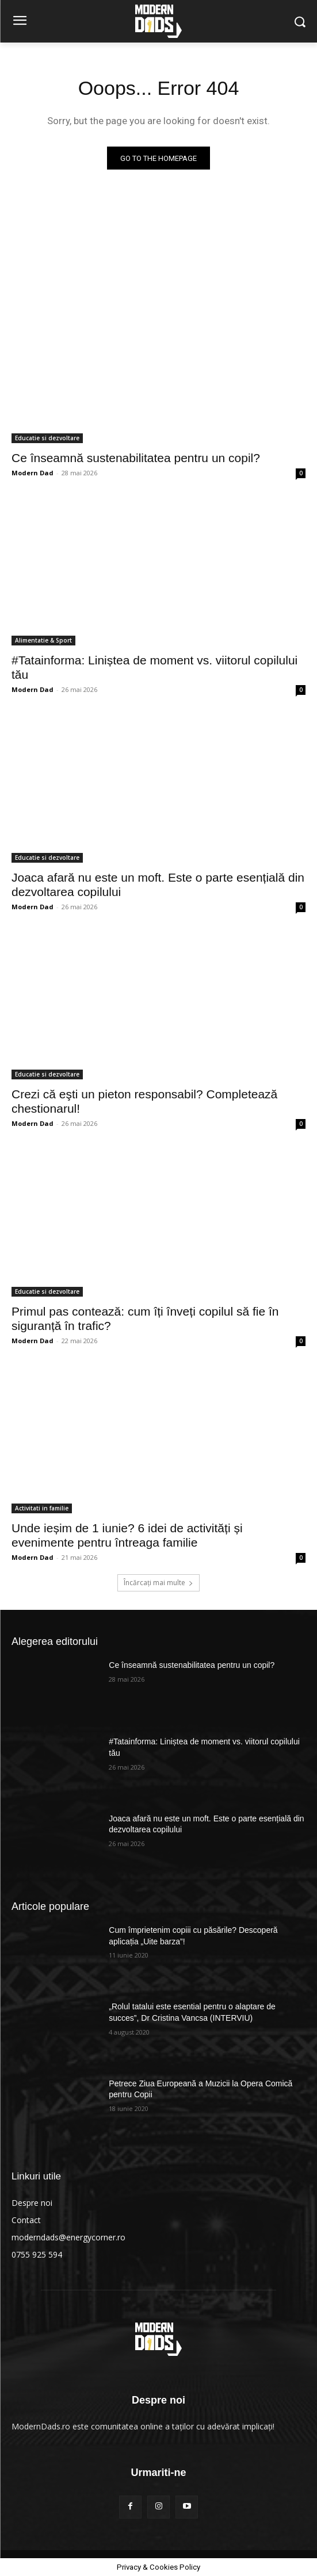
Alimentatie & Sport (43, 640)
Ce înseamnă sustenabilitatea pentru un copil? (136, 457)
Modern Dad (33, 472)
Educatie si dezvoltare (47, 438)
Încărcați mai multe (158, 1582)
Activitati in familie (41, 1508)
